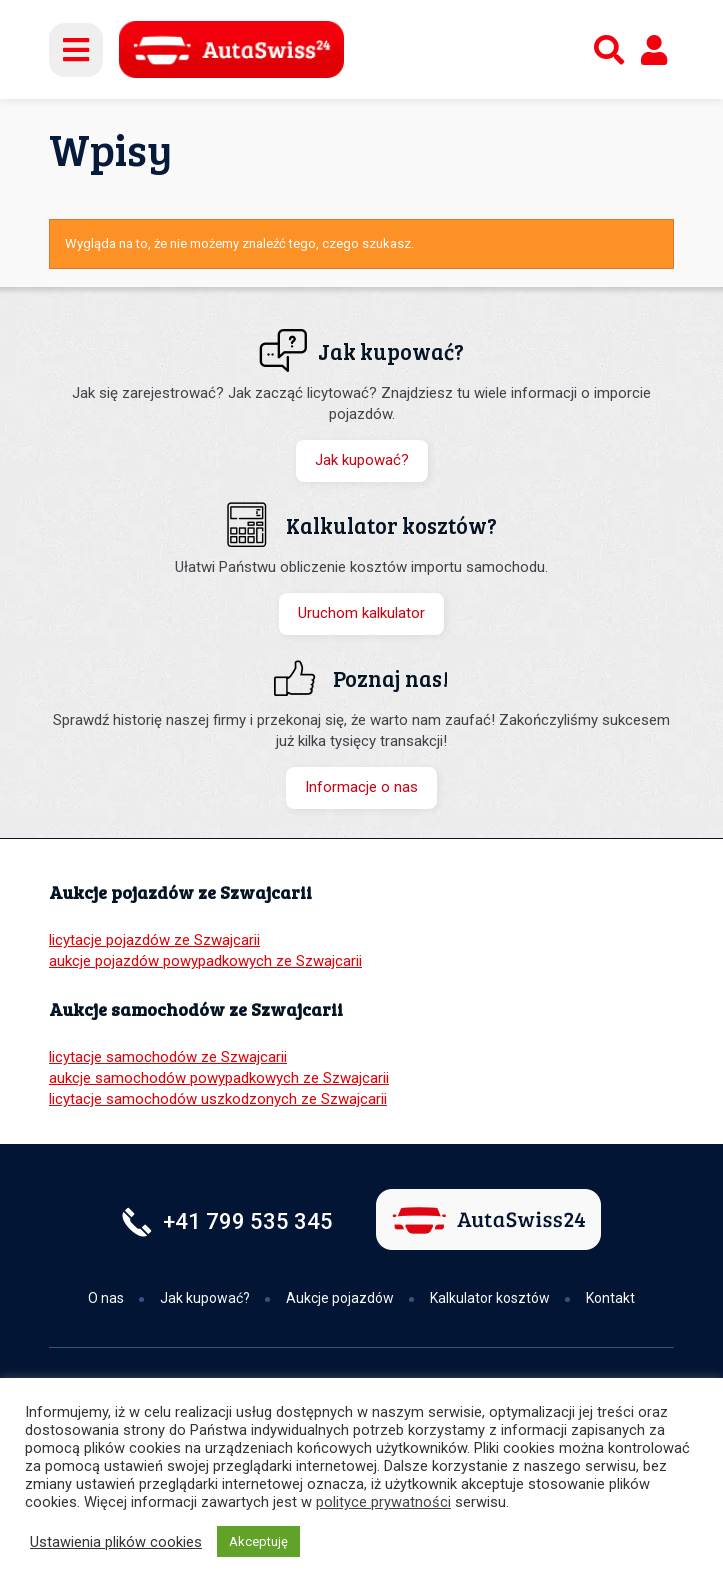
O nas (106, 1298)
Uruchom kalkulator (361, 613)
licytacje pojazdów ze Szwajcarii (154, 940)
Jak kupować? (362, 460)
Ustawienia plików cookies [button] (116, 1542)
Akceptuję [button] (258, 1541)
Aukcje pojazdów (340, 1298)
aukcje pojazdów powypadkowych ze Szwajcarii (205, 961)
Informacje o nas (361, 787)
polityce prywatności (383, 1502)
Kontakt (610, 1298)
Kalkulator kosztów (490, 1298)
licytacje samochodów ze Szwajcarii (168, 1057)
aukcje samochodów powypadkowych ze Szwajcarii (219, 1078)
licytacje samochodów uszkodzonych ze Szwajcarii (218, 1099)
